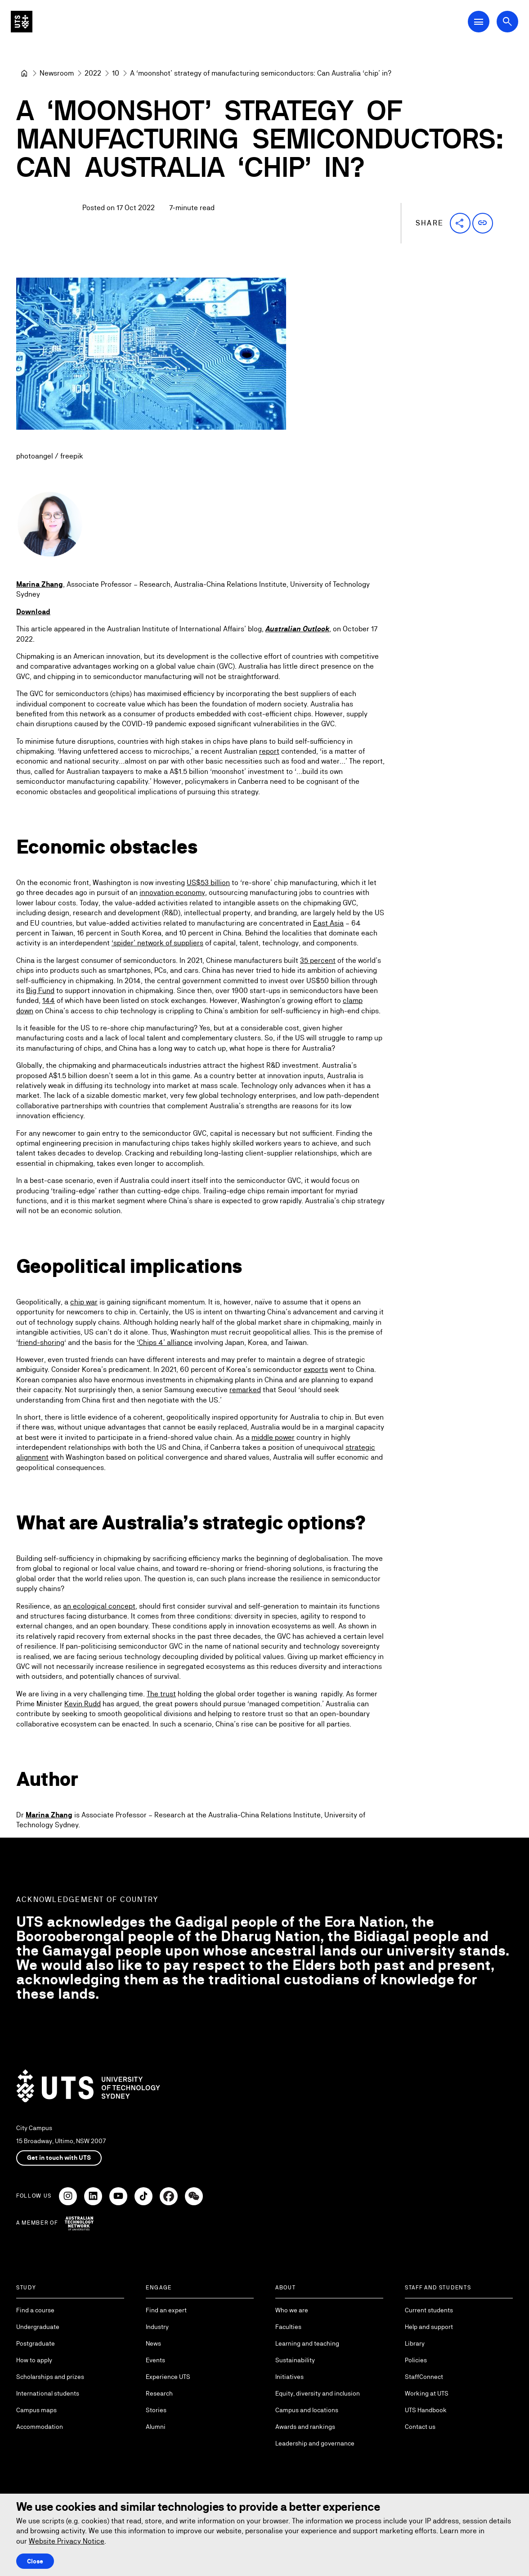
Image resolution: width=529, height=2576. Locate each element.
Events (155, 2360)
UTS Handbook (426, 2410)
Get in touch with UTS (59, 2157)
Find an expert (166, 2310)
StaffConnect (424, 2376)
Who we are (291, 2310)
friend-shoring (41, 1342)
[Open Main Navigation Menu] (478, 21)
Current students (429, 2310)
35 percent (318, 960)
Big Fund (40, 990)
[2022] (93, 73)
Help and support (429, 2326)
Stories (156, 2410)
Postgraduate (35, 2343)
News (153, 2343)
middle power (273, 1437)
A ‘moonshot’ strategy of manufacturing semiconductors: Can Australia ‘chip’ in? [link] (260, 73)
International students (47, 2393)
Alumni (156, 2426)
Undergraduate (37, 2326)
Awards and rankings (305, 2426)
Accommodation (39, 2426)
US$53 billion (208, 882)
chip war (84, 1302)
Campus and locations (306, 2410)
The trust (161, 1694)
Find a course (35, 2310)
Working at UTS (426, 2393)
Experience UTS (168, 2376)
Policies (416, 2360)
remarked (245, 1389)
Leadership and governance (314, 2443)
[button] (460, 223)
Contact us (420, 2426)
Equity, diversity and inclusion (317, 2393)
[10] (115, 73)
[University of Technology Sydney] (24, 73)
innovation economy (172, 893)
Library (415, 2343)
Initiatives (289, 2376)
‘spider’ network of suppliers (157, 943)
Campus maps (36, 2410)
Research (159, 2393)
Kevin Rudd (82, 1703)
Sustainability (295, 2360)
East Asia (328, 923)
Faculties (288, 2326)
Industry (157, 2326)
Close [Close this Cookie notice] (35, 2561)
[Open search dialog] (507, 21)
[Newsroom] (57, 73)
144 (48, 1001)
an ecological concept (99, 1606)
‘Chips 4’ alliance (165, 1342)
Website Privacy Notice (66, 2541)
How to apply (34, 2360)
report (269, 751)
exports (316, 1369)
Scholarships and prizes (50, 2376)
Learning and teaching (307, 2343)
